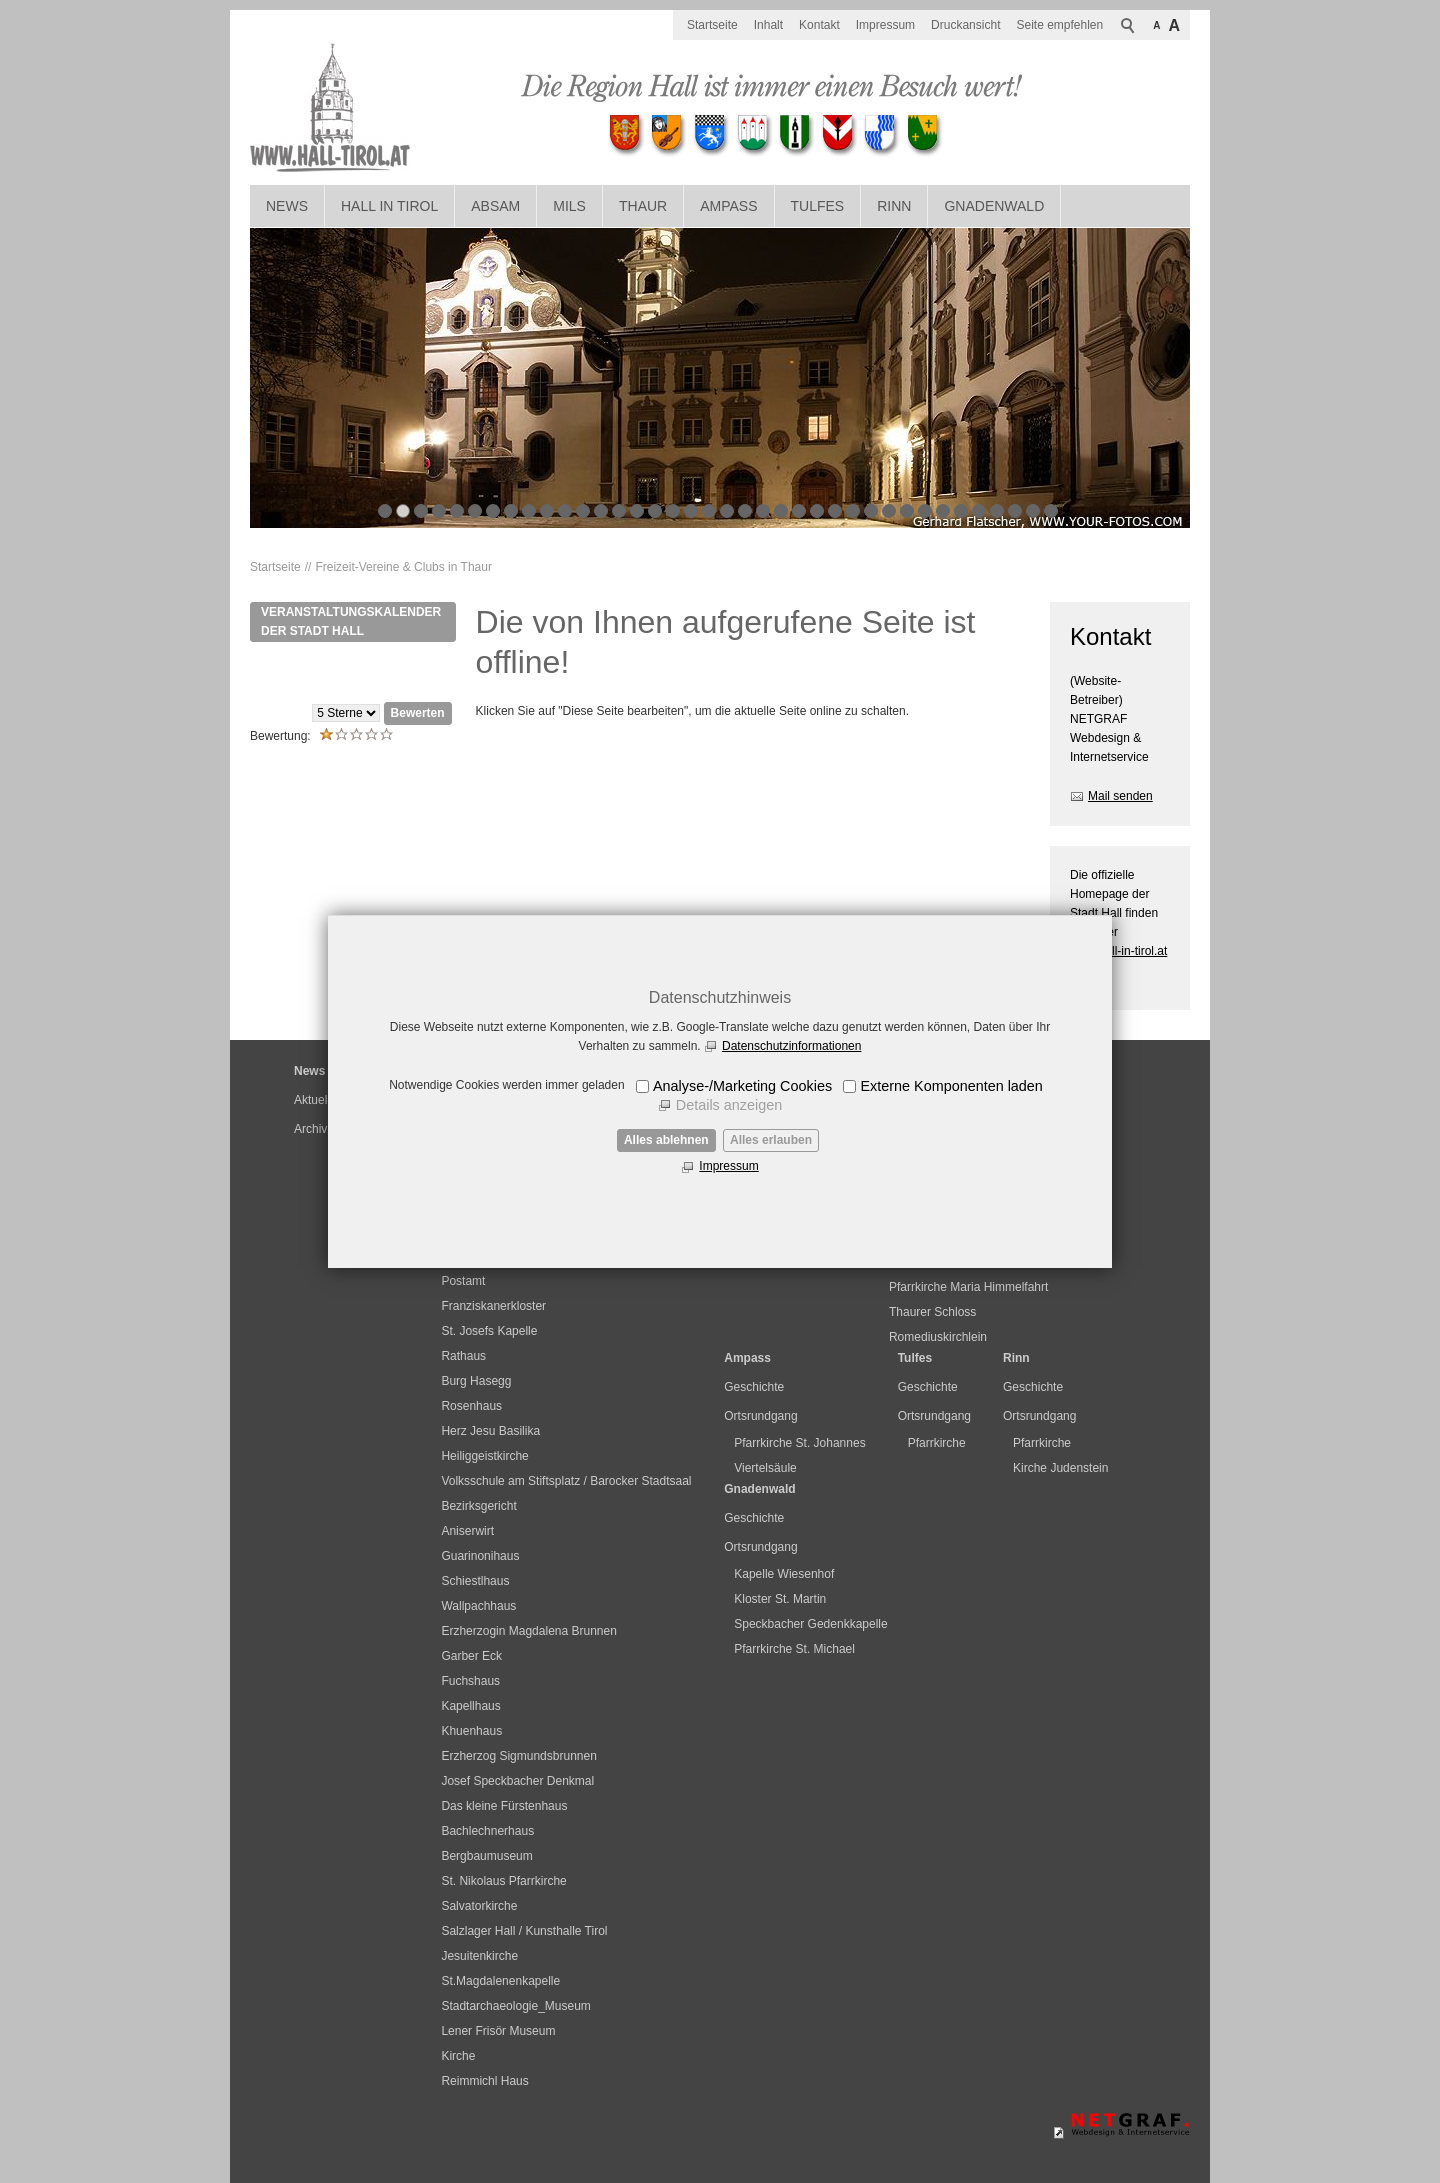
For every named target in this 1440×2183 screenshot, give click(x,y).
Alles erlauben (771, 1140)
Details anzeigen (729, 1105)
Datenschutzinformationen (791, 1046)
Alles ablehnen (666, 1140)
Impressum (728, 1166)
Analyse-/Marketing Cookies (742, 1086)
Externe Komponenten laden (951, 1086)
